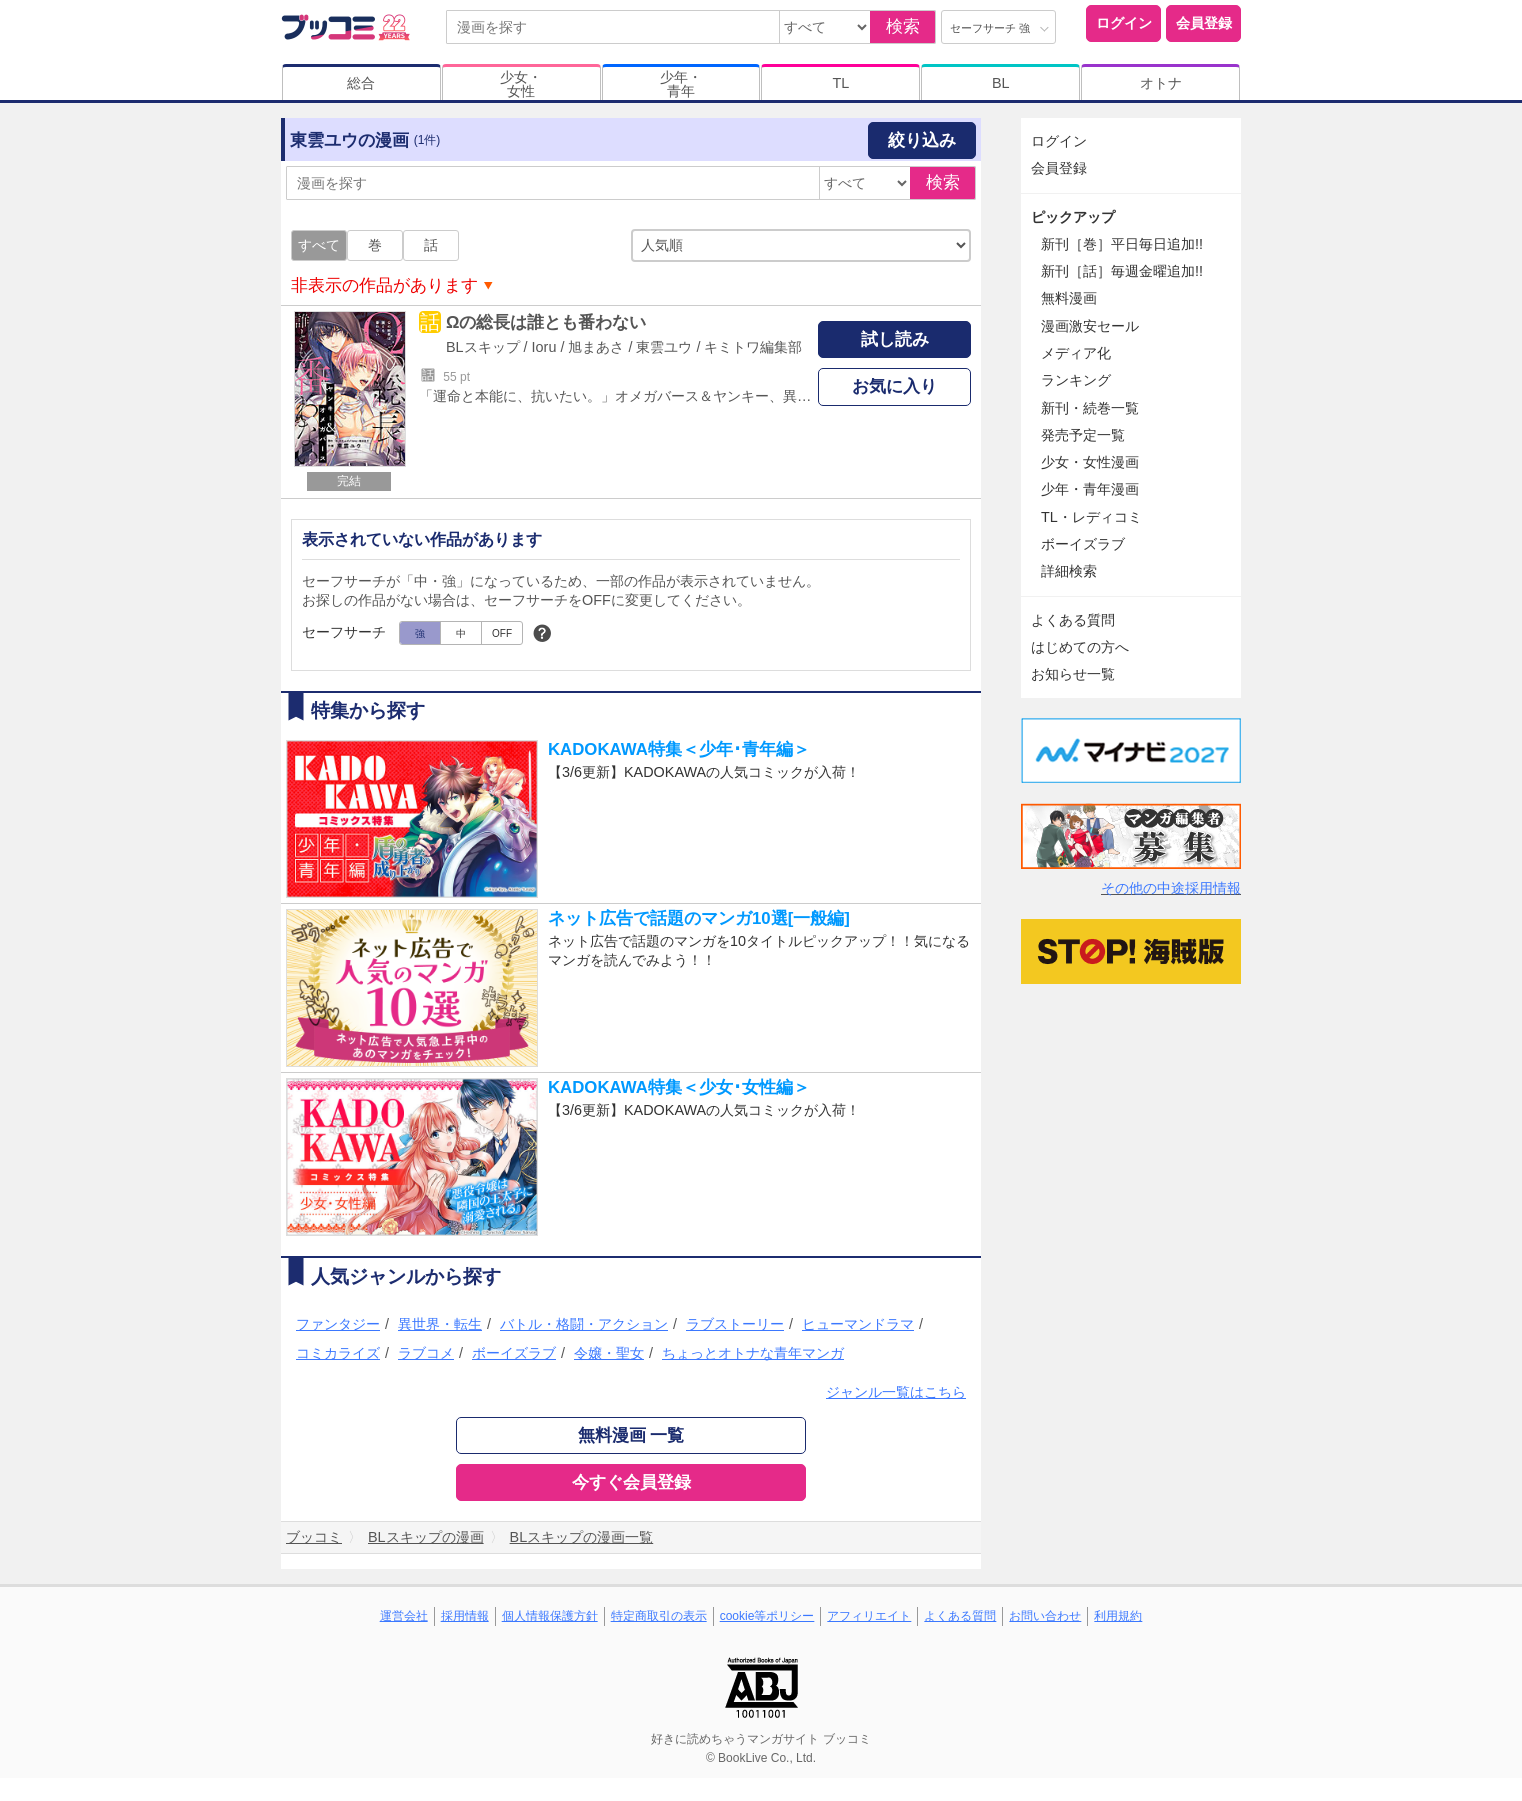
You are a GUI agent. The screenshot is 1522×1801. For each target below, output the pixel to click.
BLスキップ (483, 347)
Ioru (544, 347)
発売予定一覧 (1083, 435)
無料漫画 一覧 (631, 1435)
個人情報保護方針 (550, 1616)
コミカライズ (338, 1353)
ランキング (1076, 380)
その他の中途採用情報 (1171, 888)
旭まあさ (596, 347)
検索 (903, 26)
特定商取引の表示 (659, 1616)
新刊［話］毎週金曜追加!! (1122, 271)
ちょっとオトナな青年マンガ (753, 1353)
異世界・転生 (440, 1324)
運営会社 (404, 1616)
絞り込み (922, 140)
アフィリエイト (869, 1616)
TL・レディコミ (1091, 517)
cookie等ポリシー (767, 1616)
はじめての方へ (1080, 647)
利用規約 (1118, 1616)
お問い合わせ (1045, 1616)
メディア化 (1076, 353)
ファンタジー (338, 1324)
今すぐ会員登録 (631, 1482)
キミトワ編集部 (753, 347)
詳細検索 (1069, 571)
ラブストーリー (735, 1324)
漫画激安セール (1090, 326)
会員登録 (1204, 23)
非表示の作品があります (384, 285)
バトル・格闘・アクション (584, 1324)
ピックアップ (1073, 217)
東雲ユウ (664, 347)
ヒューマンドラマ (858, 1324)
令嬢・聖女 (609, 1353)
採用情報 (465, 1616)
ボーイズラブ (514, 1353)
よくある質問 (1073, 620)
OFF (502, 633)
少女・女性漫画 (1090, 462)
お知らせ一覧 (1073, 674)
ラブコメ (426, 1353)
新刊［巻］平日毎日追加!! (1122, 244)
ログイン (1124, 23)
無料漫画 (1069, 298)
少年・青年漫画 (1090, 489)
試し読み (895, 339)
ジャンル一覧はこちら (896, 1392)
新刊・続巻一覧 (1090, 408)
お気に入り (894, 386)
